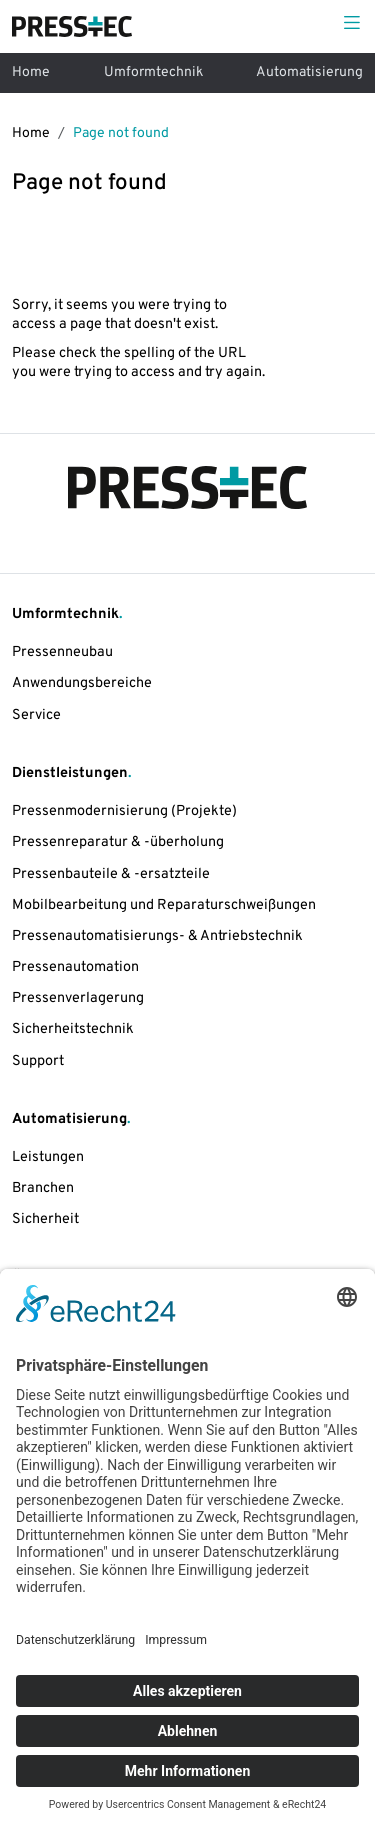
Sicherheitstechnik (73, 1029)
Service (36, 715)
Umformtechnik (153, 72)
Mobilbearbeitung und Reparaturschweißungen (164, 905)
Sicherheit (45, 1219)
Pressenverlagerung (78, 998)
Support (38, 1061)
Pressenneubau (62, 652)
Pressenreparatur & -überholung (118, 842)
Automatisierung (309, 72)
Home (31, 72)
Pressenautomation (75, 967)
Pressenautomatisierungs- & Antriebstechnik (157, 936)
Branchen (43, 1188)
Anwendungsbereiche (82, 683)
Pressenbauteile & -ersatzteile (111, 874)
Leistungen (48, 1157)
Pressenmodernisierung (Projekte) (124, 811)
